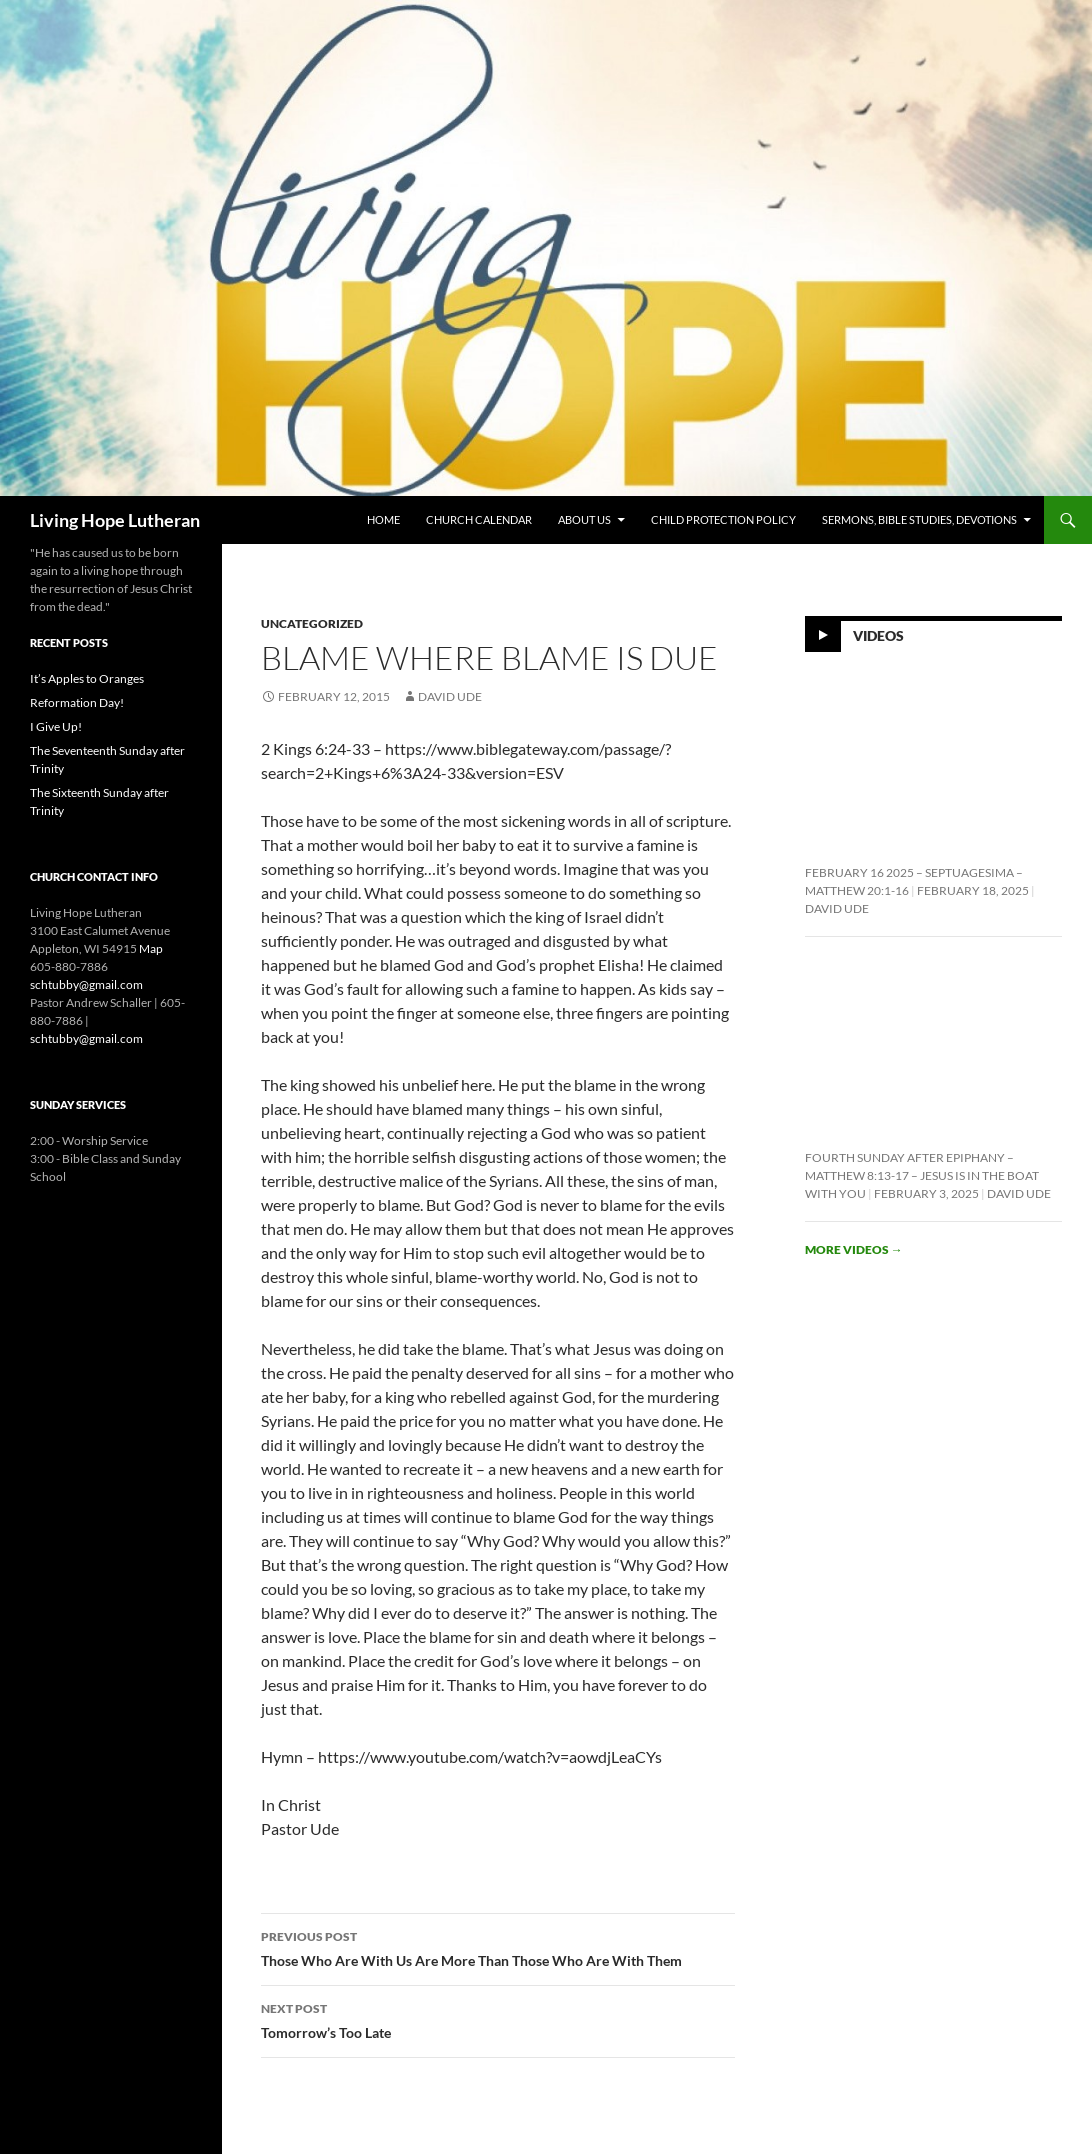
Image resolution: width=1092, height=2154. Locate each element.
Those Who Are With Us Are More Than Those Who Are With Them (498, 1947)
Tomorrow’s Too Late (498, 2019)
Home (383, 519)
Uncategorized (312, 623)
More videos (854, 1249)
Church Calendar (479, 519)
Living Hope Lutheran (115, 520)
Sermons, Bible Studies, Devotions (919, 519)
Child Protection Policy (723, 519)
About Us (584, 519)
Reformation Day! (77, 702)
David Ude (450, 696)
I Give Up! (56, 726)
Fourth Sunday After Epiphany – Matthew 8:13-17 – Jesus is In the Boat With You (922, 1175)
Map (151, 948)
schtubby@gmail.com (86, 984)
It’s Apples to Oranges (87, 678)
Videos (878, 634)
